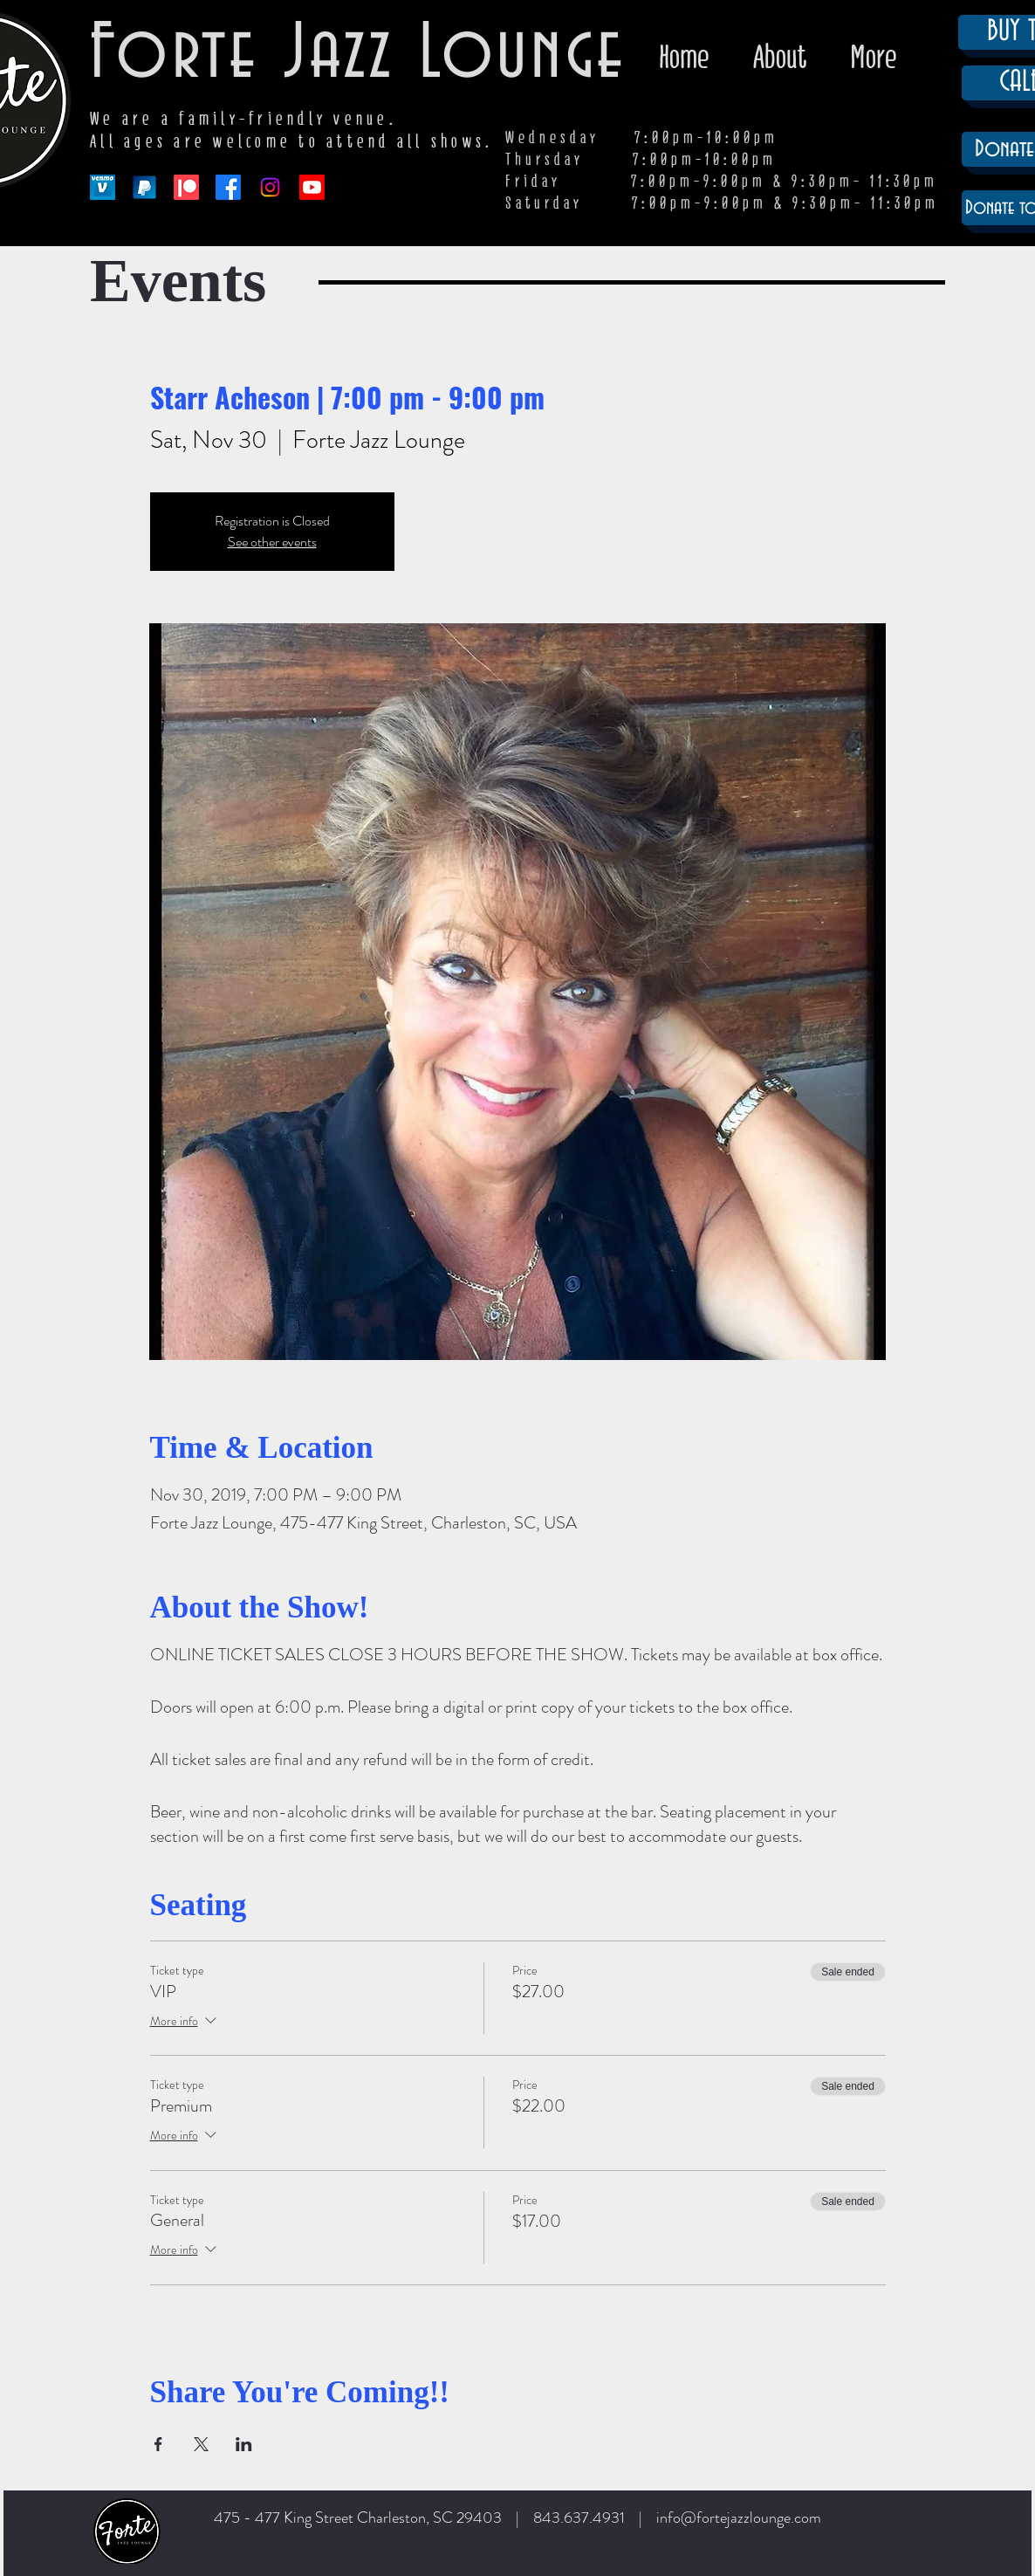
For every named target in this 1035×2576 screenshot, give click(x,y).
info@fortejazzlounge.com (738, 2517)
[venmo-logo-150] (102, 187)
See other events (272, 542)
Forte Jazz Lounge (358, 55)
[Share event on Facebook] (158, 2444)
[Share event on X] (201, 2444)
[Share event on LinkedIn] (244, 2444)
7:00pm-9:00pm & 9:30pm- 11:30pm (785, 203)
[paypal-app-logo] (144, 187)
